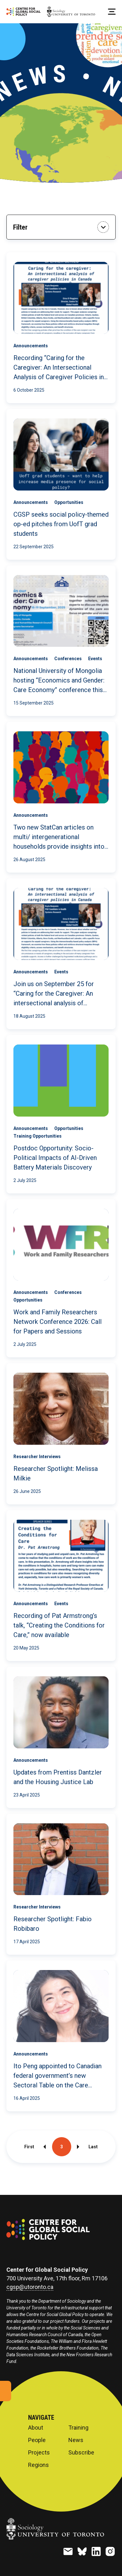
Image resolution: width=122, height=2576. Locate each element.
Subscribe (81, 2452)
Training (78, 2428)
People (37, 2440)
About (35, 2428)
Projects (39, 2452)
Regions (38, 2465)
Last (93, 2146)
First (29, 2146)
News (75, 2440)
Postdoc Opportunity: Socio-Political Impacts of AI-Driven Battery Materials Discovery (55, 1157)
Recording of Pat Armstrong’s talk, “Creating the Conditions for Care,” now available (59, 1625)
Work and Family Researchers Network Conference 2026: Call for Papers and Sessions (57, 1321)
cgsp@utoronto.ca (29, 2287)
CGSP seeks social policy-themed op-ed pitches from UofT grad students (61, 524)
